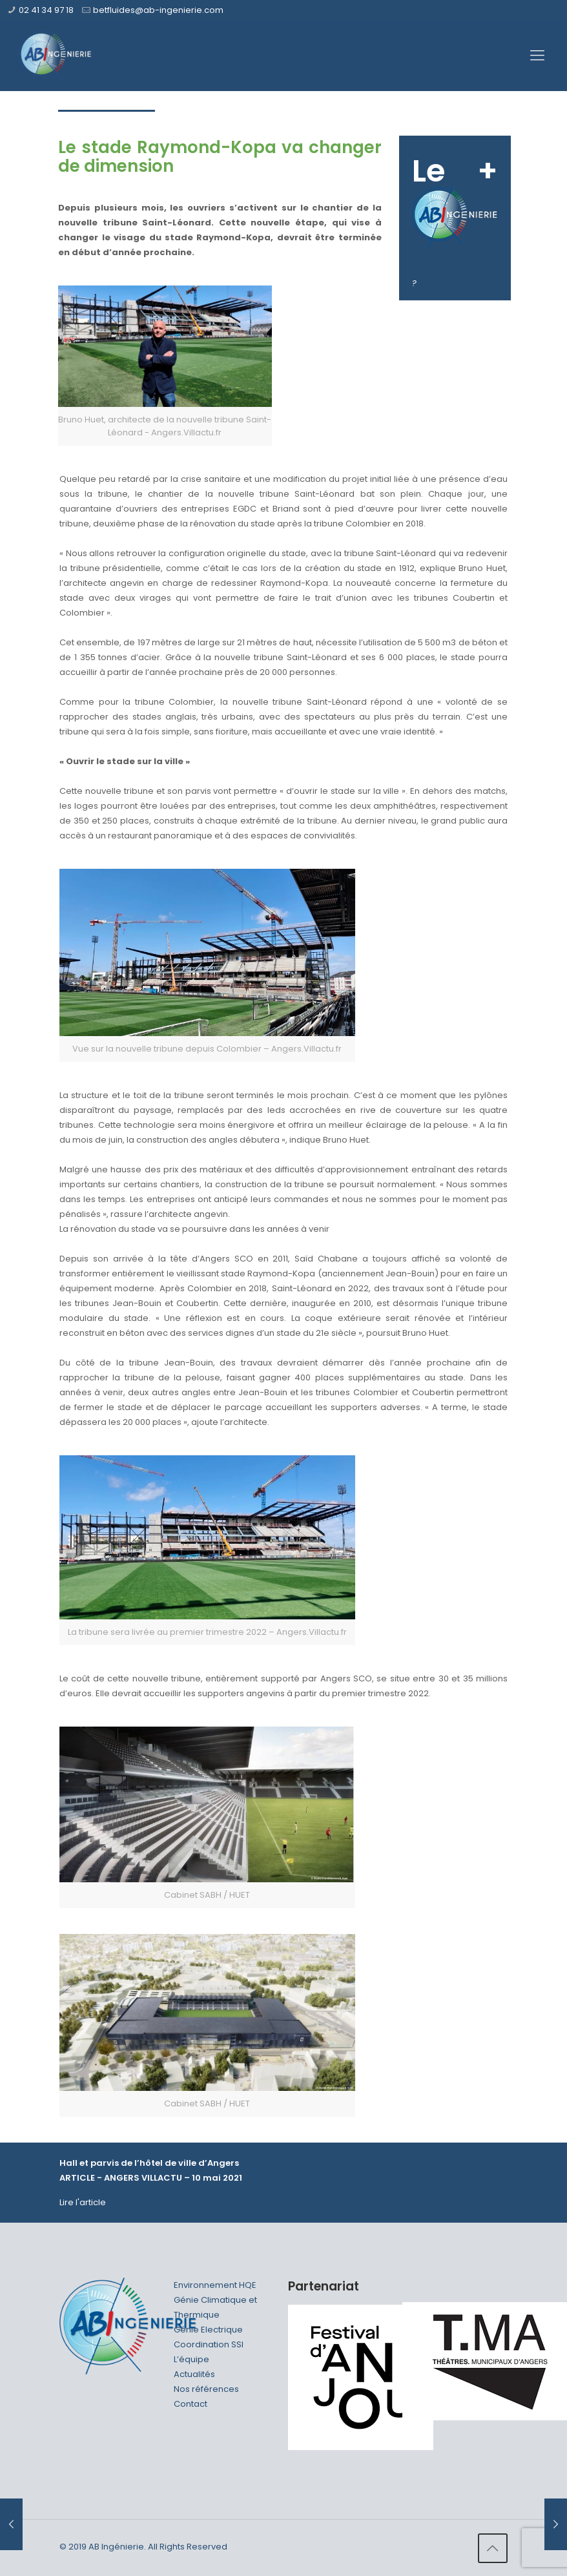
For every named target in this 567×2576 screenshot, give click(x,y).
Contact (190, 2404)
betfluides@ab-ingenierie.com (158, 10)
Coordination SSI (208, 2344)
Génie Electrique (208, 2329)
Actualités (194, 2374)
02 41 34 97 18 (46, 10)
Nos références (206, 2389)
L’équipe (191, 2359)
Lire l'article (82, 2202)
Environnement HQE (215, 2285)
